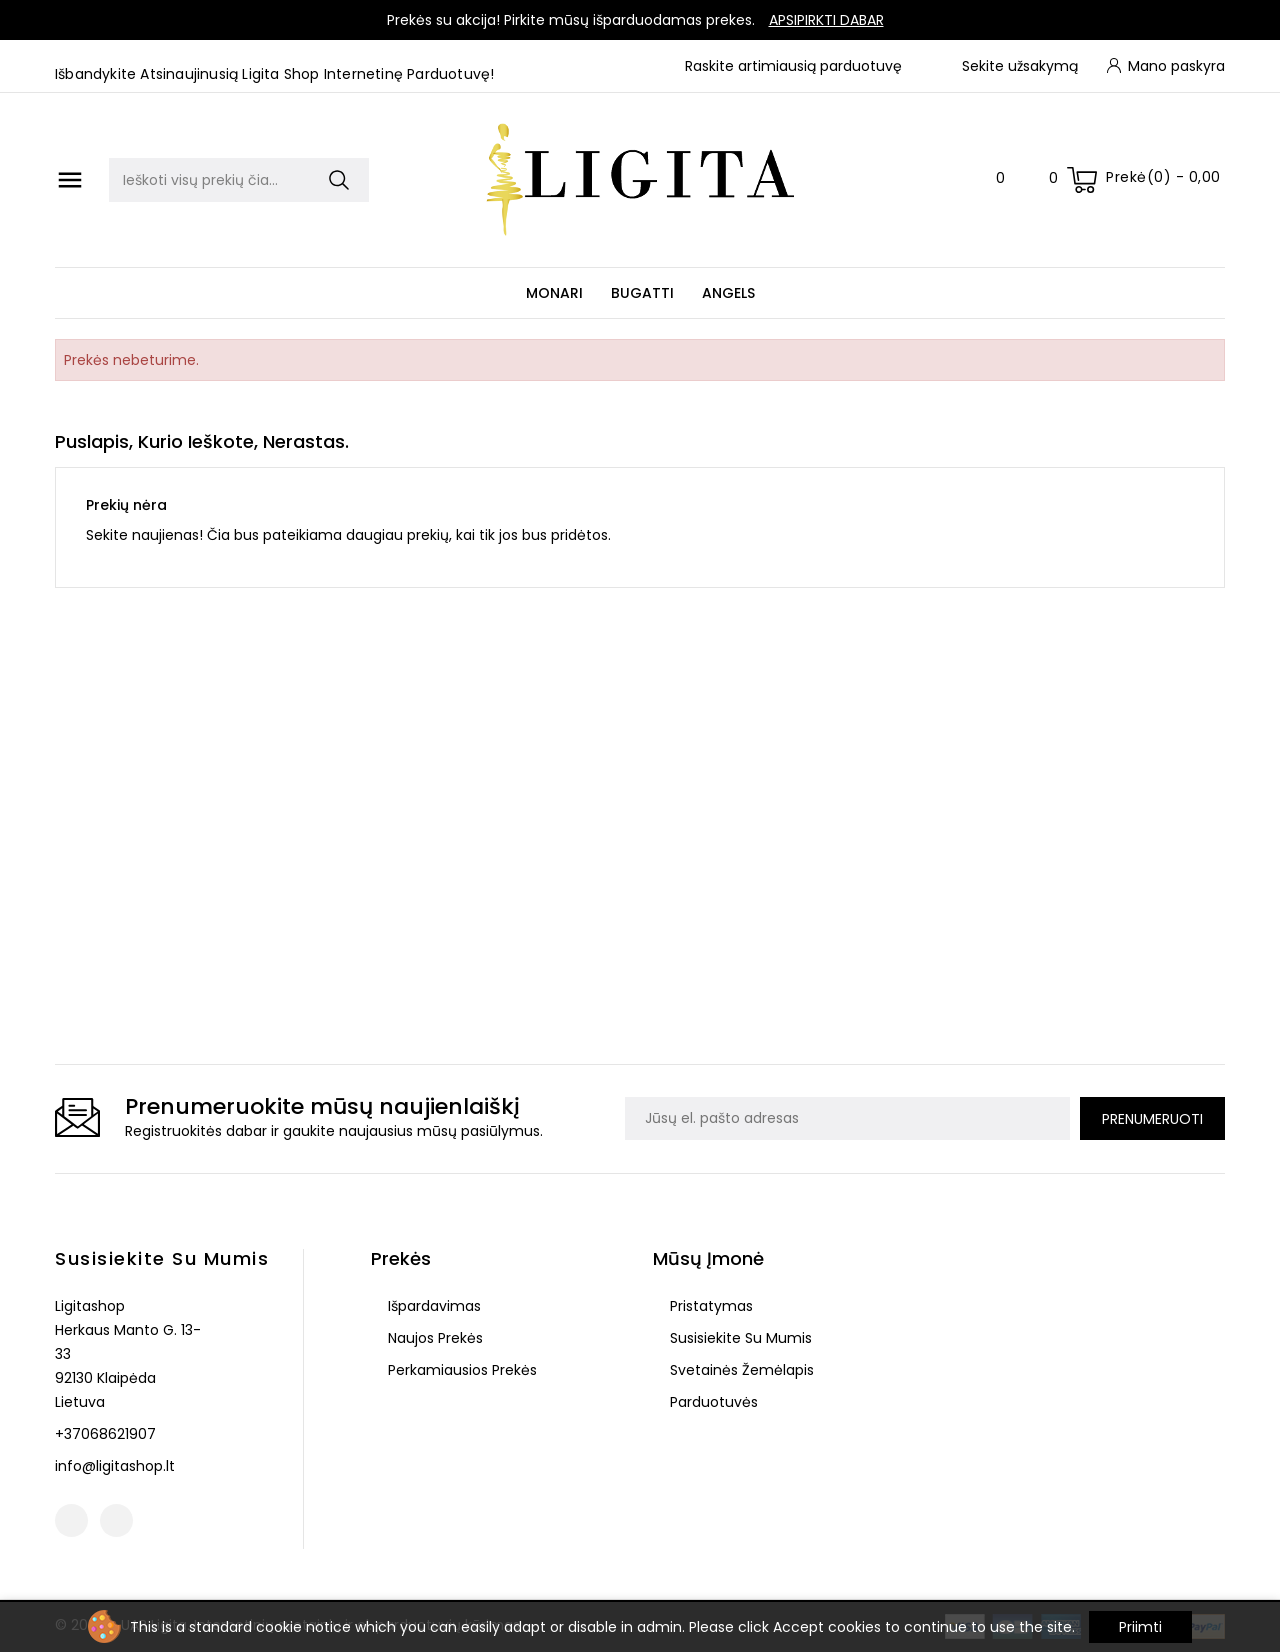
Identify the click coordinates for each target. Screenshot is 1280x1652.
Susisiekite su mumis (162, 1258)
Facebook (71, 1520)
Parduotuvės (712, 1402)
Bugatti (642, 293)
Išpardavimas (432, 1306)
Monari (554, 293)
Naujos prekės (433, 1338)
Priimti (1140, 1627)
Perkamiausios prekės (460, 1370)
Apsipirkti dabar (826, 20)
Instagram (116, 1520)
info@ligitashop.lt (115, 1466)
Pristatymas (709, 1306)
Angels (728, 293)
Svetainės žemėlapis (740, 1370)
